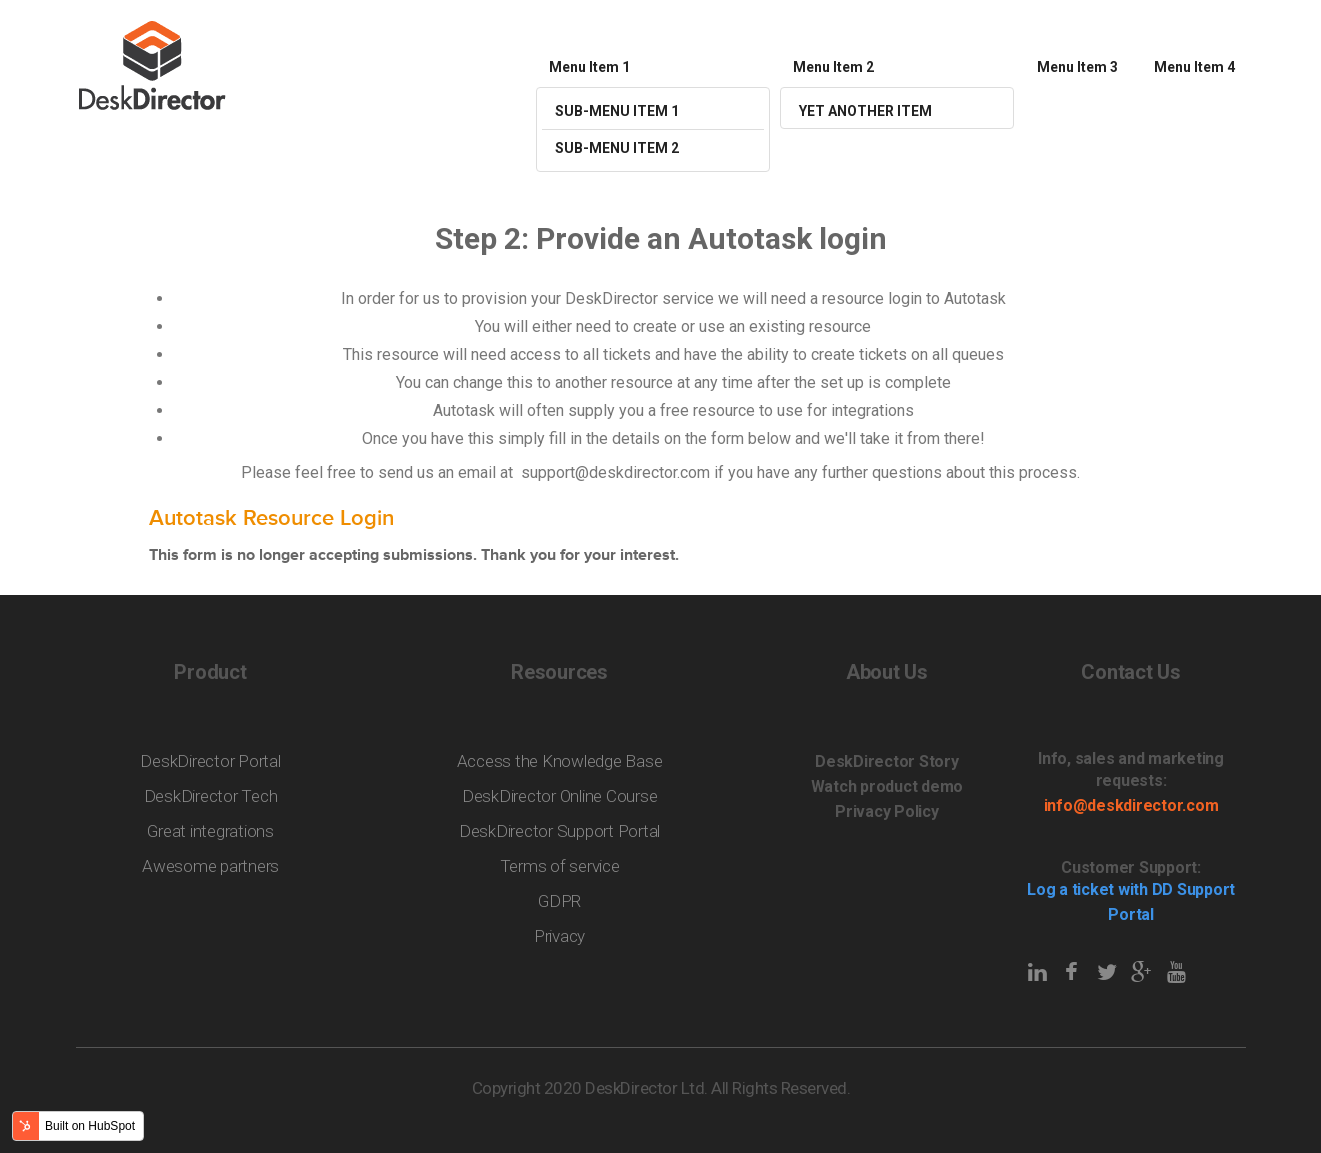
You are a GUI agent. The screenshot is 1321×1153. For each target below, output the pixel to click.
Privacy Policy (887, 811)
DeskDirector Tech (211, 796)
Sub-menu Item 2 (617, 148)
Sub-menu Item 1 (617, 111)
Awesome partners (210, 866)
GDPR (559, 901)
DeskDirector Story (887, 761)
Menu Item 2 (833, 67)
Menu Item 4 (1194, 67)
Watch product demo (887, 786)
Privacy (559, 936)
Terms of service (560, 866)
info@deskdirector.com (1131, 805)
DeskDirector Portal (210, 761)
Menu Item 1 (589, 67)
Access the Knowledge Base (560, 761)
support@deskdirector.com (615, 472)
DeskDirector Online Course (560, 796)
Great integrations (210, 831)
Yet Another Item (865, 111)
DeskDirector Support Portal (559, 831)
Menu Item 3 (1077, 67)
